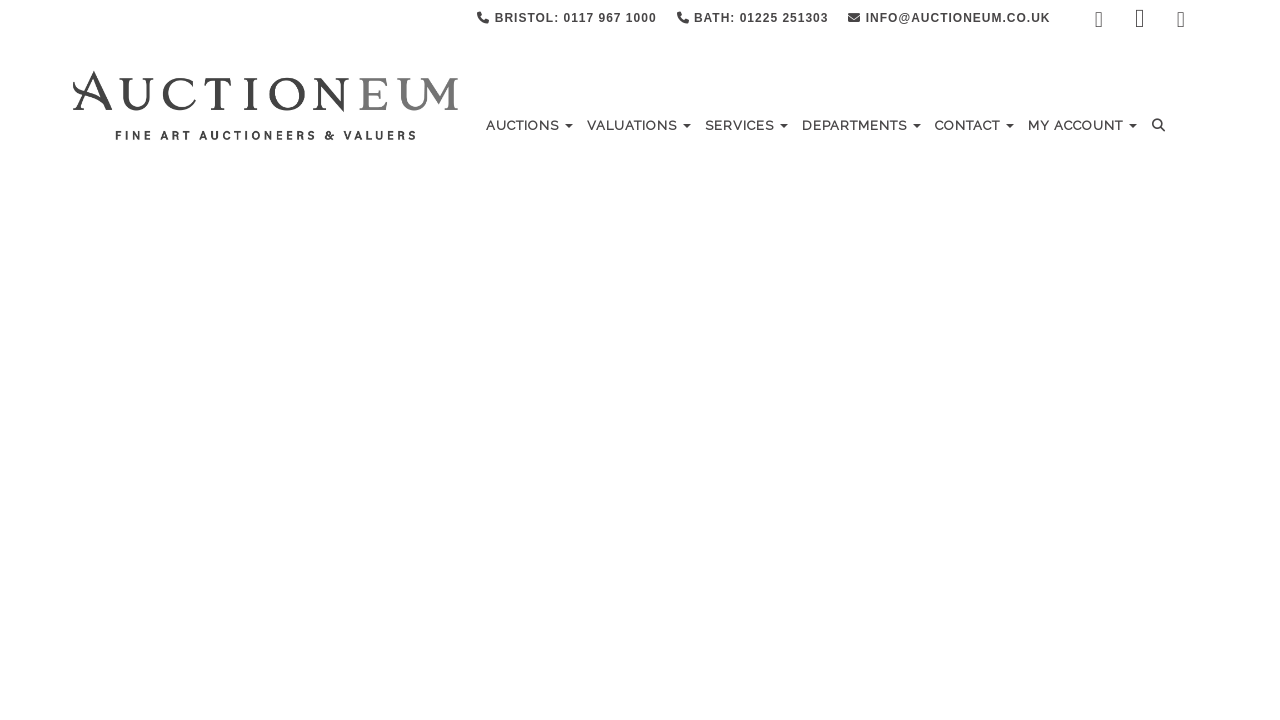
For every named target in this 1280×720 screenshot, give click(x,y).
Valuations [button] (639, 125)
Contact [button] (974, 125)
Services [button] (746, 125)
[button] (1161, 125)
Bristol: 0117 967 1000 (566, 18)
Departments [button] (861, 125)
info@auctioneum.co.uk (949, 18)
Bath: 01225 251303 (753, 18)
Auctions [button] (529, 125)
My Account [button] (1082, 125)
